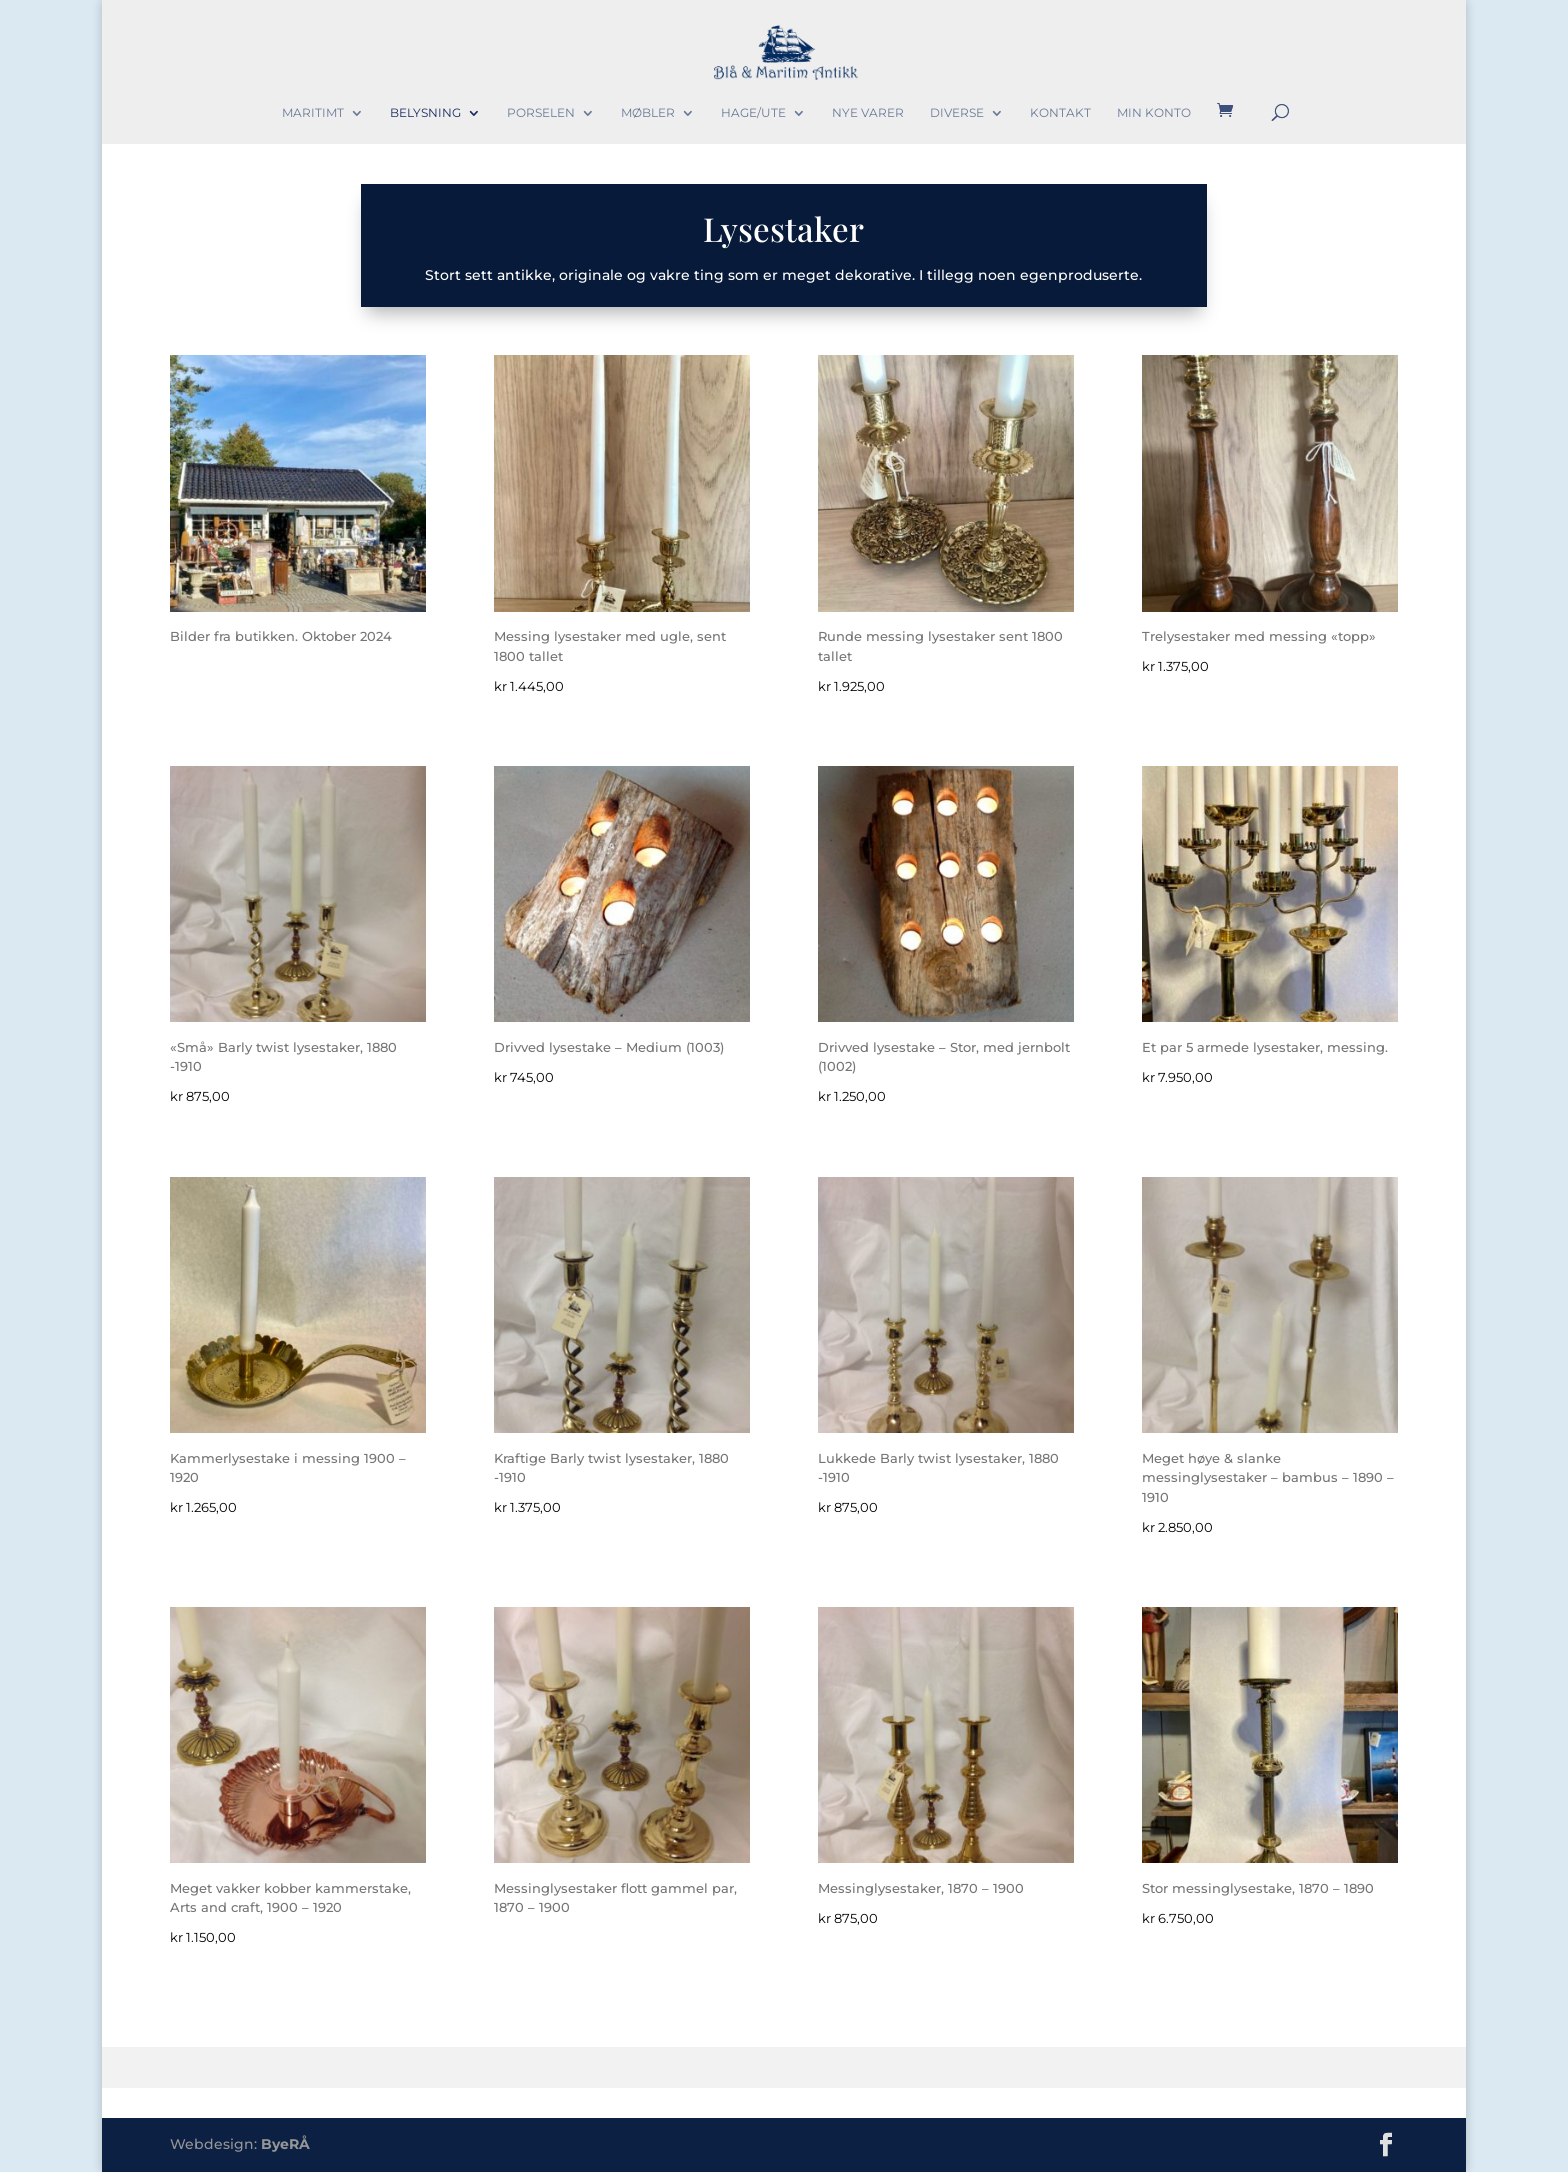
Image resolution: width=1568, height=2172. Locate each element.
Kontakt (1060, 113)
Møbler (648, 113)
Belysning (425, 113)
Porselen (541, 113)
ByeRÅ (285, 2144)
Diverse (957, 113)
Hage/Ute (753, 113)
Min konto (1154, 113)
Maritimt (313, 113)
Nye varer (868, 113)
